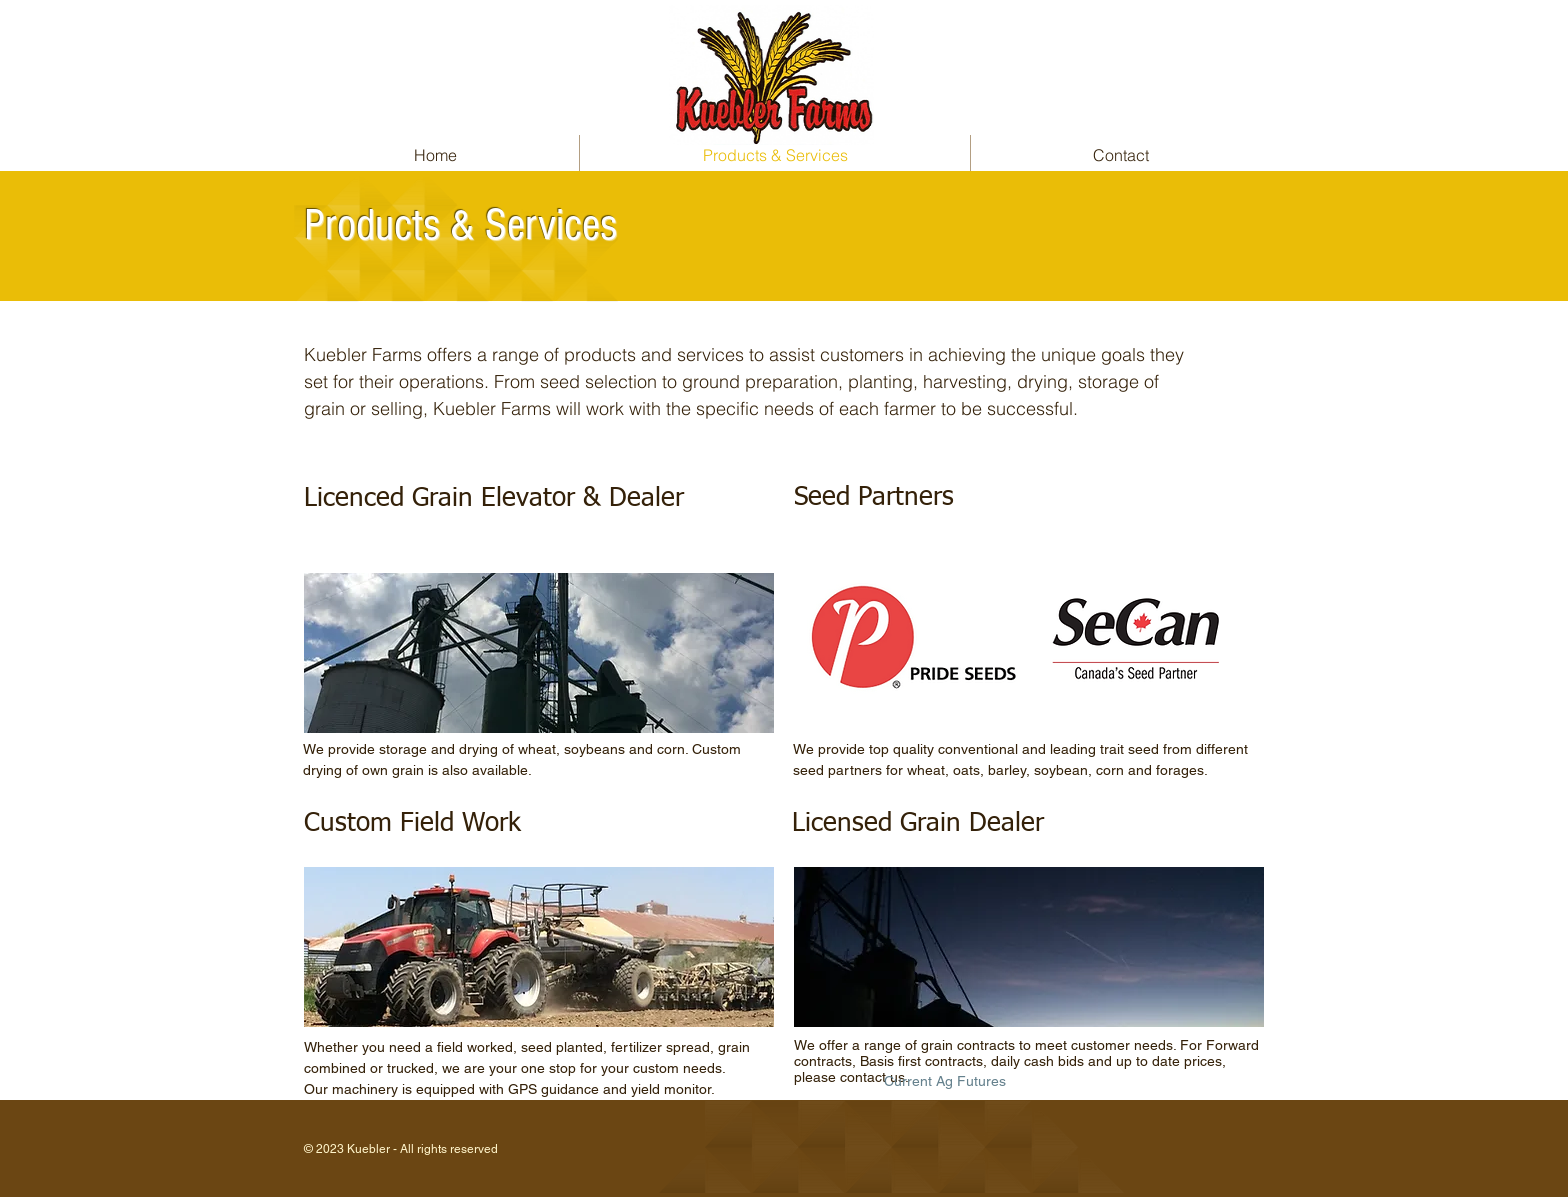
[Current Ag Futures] (944, 1081)
